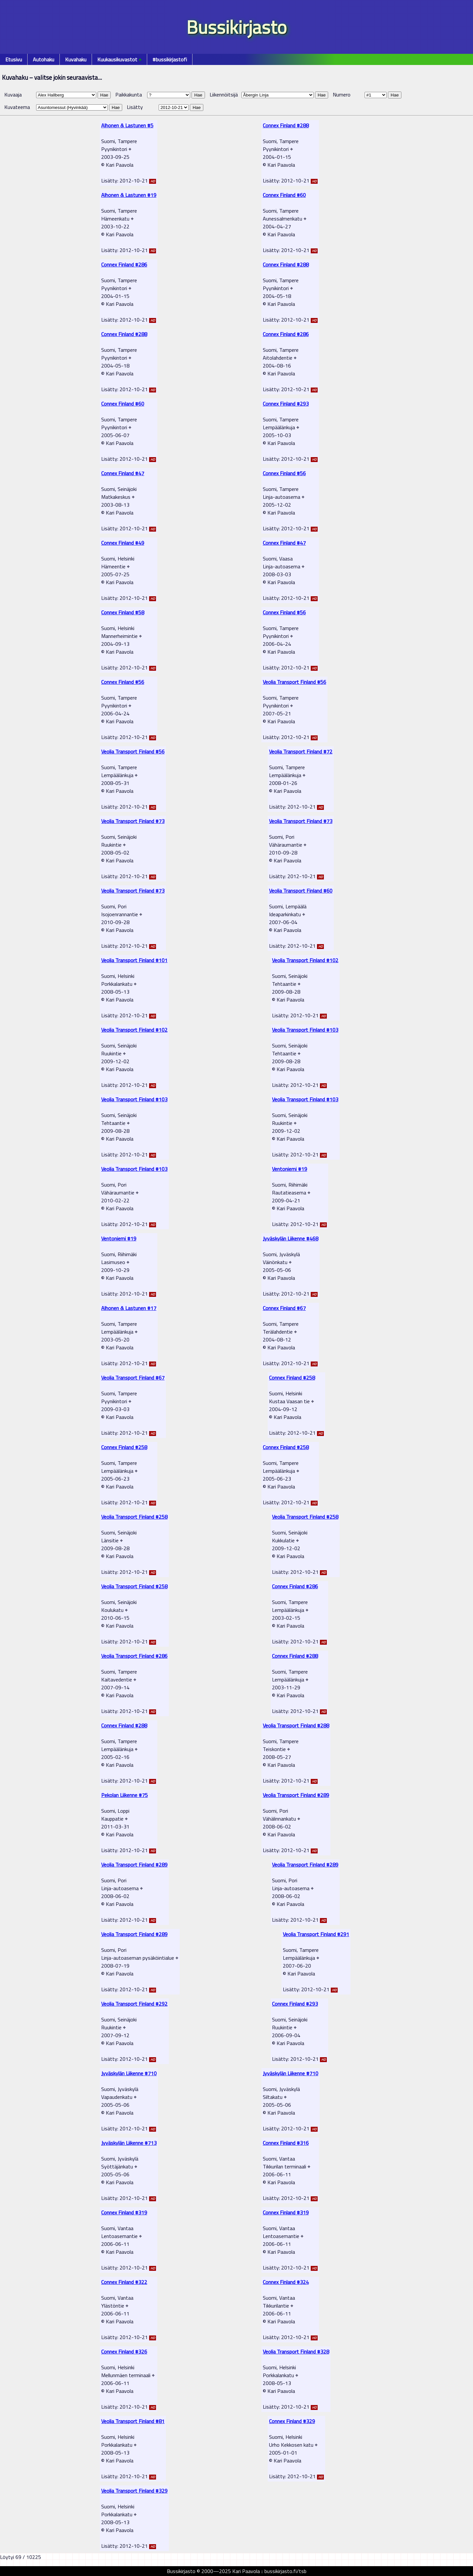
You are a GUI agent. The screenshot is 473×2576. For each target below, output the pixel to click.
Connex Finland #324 (286, 2282)
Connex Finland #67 (284, 1308)
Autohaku (43, 59)
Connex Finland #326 (124, 2351)
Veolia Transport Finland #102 (305, 960)
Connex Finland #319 (124, 2212)
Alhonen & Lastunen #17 (128, 1308)
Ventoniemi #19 (289, 1169)
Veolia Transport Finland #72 (300, 751)
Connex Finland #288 (286, 125)
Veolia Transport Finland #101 (134, 960)
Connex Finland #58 (122, 612)
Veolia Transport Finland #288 (296, 1725)
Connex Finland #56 (284, 473)
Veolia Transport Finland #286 (134, 1656)
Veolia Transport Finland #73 (133, 821)
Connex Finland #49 (122, 543)
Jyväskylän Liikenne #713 (129, 2143)
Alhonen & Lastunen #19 (128, 195)
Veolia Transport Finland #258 (134, 1517)
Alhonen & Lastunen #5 (127, 125)
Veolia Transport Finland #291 (316, 1934)
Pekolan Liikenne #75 (124, 1795)
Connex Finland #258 (292, 1378)
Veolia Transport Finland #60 (300, 891)
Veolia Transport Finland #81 (133, 2421)
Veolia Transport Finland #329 (134, 2491)
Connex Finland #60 (284, 195)
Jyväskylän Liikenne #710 (129, 2073)
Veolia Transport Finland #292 (134, 2004)
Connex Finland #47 (122, 473)
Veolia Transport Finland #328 (296, 2351)
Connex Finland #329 (292, 2421)
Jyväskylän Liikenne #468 (290, 1238)
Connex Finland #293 (286, 404)
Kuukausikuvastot (119, 59)
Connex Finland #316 (286, 2143)
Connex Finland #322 (124, 2282)
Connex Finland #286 (124, 264)
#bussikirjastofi (169, 59)
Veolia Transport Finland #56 (294, 682)
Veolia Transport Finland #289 (296, 1795)
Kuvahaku (75, 59)
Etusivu (13, 59)
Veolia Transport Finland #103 (305, 1030)
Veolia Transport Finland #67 (133, 1378)
